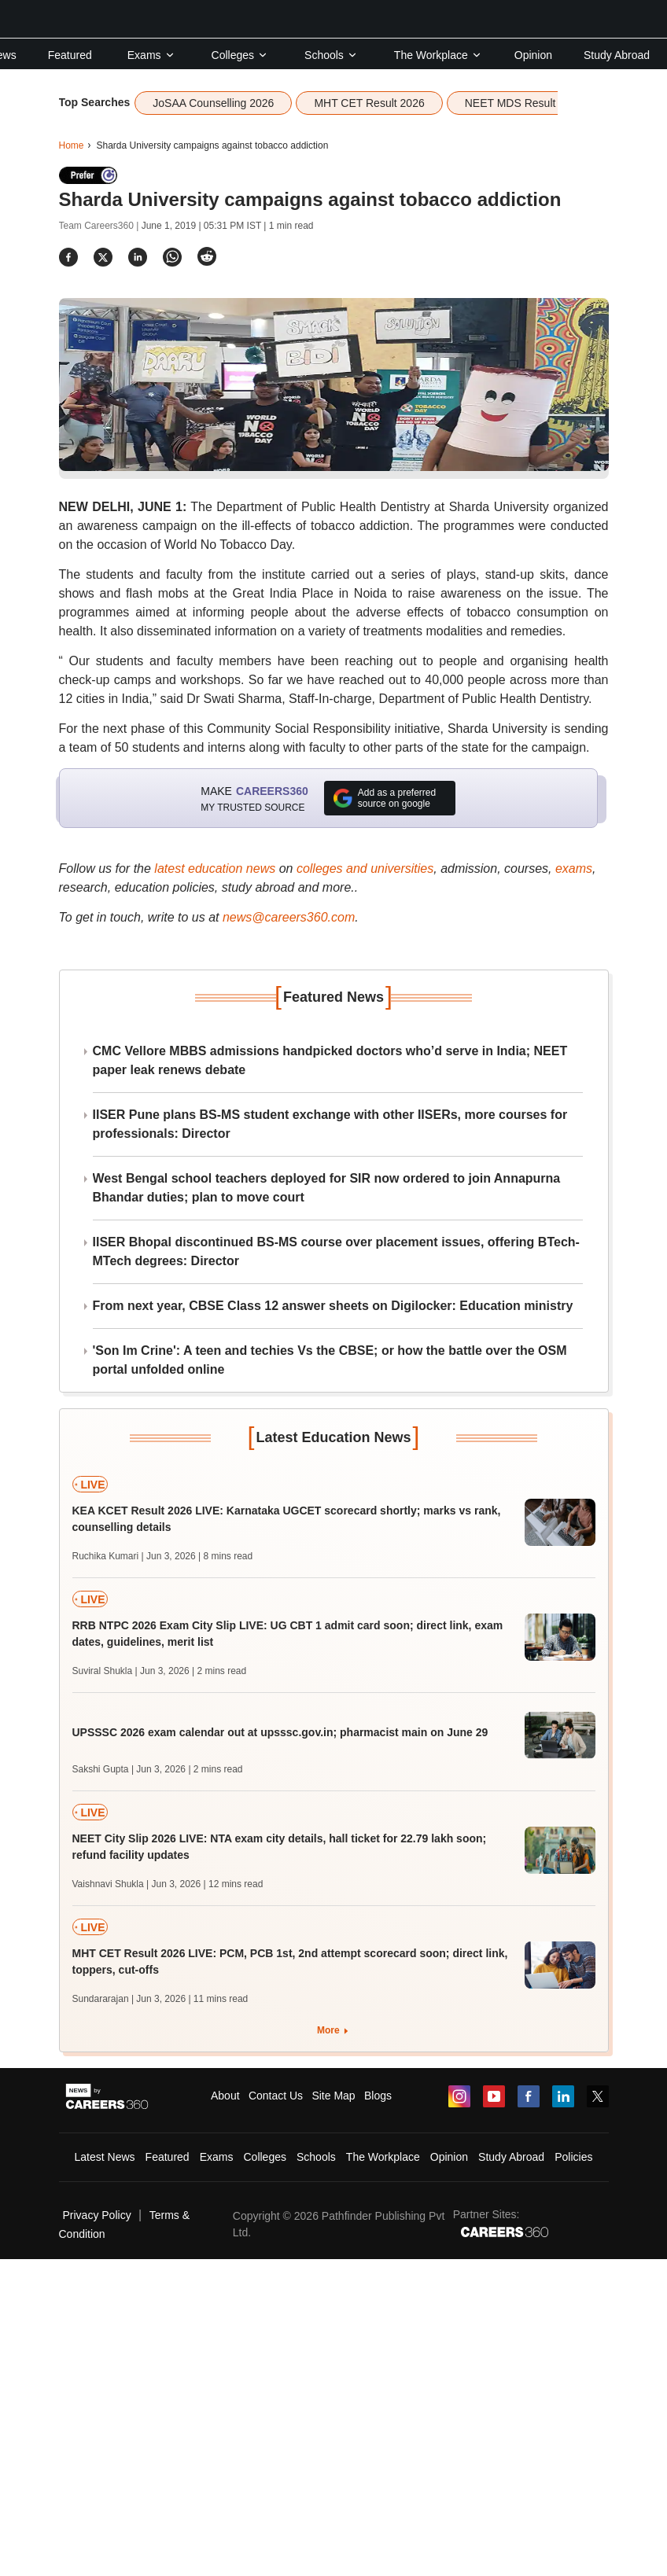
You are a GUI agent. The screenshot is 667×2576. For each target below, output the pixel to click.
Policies (573, 2157)
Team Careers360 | (100, 225)
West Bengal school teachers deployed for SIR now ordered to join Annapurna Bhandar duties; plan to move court (327, 1188)
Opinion (533, 55)
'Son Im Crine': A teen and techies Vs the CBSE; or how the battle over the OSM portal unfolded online (330, 1360)
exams (573, 868)
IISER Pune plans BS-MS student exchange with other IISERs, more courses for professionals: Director (330, 1124)
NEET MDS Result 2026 (524, 103)
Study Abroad (617, 55)
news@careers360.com (289, 917)
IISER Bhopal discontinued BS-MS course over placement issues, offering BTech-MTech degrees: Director (336, 1251)
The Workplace (438, 55)
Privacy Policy (97, 2215)
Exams (151, 55)
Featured (70, 55)
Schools (331, 55)
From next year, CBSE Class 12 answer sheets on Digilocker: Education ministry (333, 1305)
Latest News (105, 2157)
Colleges (240, 55)
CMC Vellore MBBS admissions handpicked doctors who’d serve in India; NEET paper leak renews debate (330, 1060)
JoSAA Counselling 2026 (213, 103)
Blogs (378, 2095)
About (225, 2095)
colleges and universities (365, 868)
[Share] (68, 257)
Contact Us (276, 2095)
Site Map (333, 2095)
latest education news (214, 868)
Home (71, 145)
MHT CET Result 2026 (369, 103)
